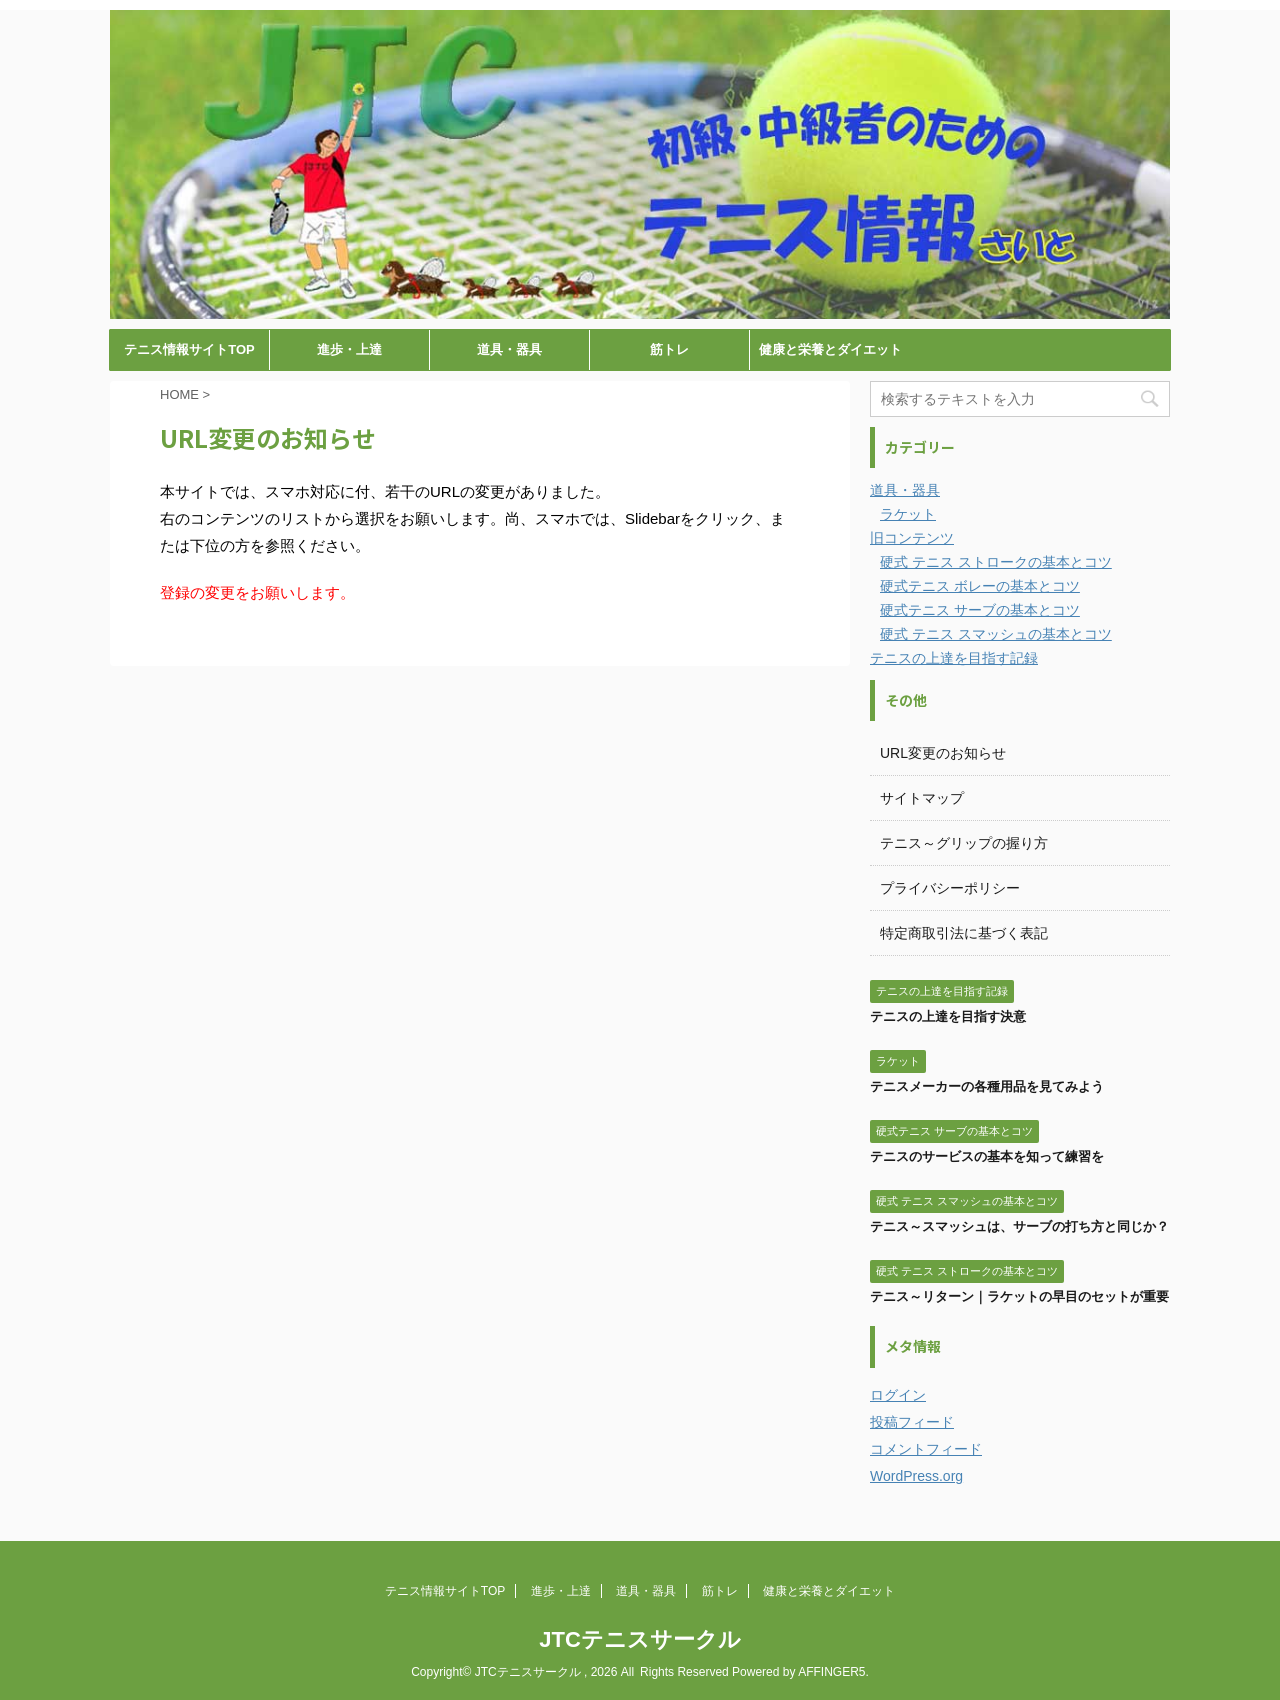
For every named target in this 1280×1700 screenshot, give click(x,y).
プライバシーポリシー (950, 888)
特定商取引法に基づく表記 (964, 933)
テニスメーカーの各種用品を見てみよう (987, 1086)
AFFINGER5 (831, 1672)
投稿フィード (912, 1422)
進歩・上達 (349, 349)
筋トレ (669, 349)
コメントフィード (926, 1449)
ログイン (898, 1395)
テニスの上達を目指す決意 (948, 1016)
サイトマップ (922, 798)
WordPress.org (916, 1476)
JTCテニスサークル (640, 1639)
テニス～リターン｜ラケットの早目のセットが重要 (1019, 1296)
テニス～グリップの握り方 (964, 843)
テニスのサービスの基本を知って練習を (987, 1156)
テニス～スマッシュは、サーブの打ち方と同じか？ (1019, 1226)
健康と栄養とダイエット (830, 349)
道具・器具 (509, 349)
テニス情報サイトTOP (189, 349)
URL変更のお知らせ (943, 753)
